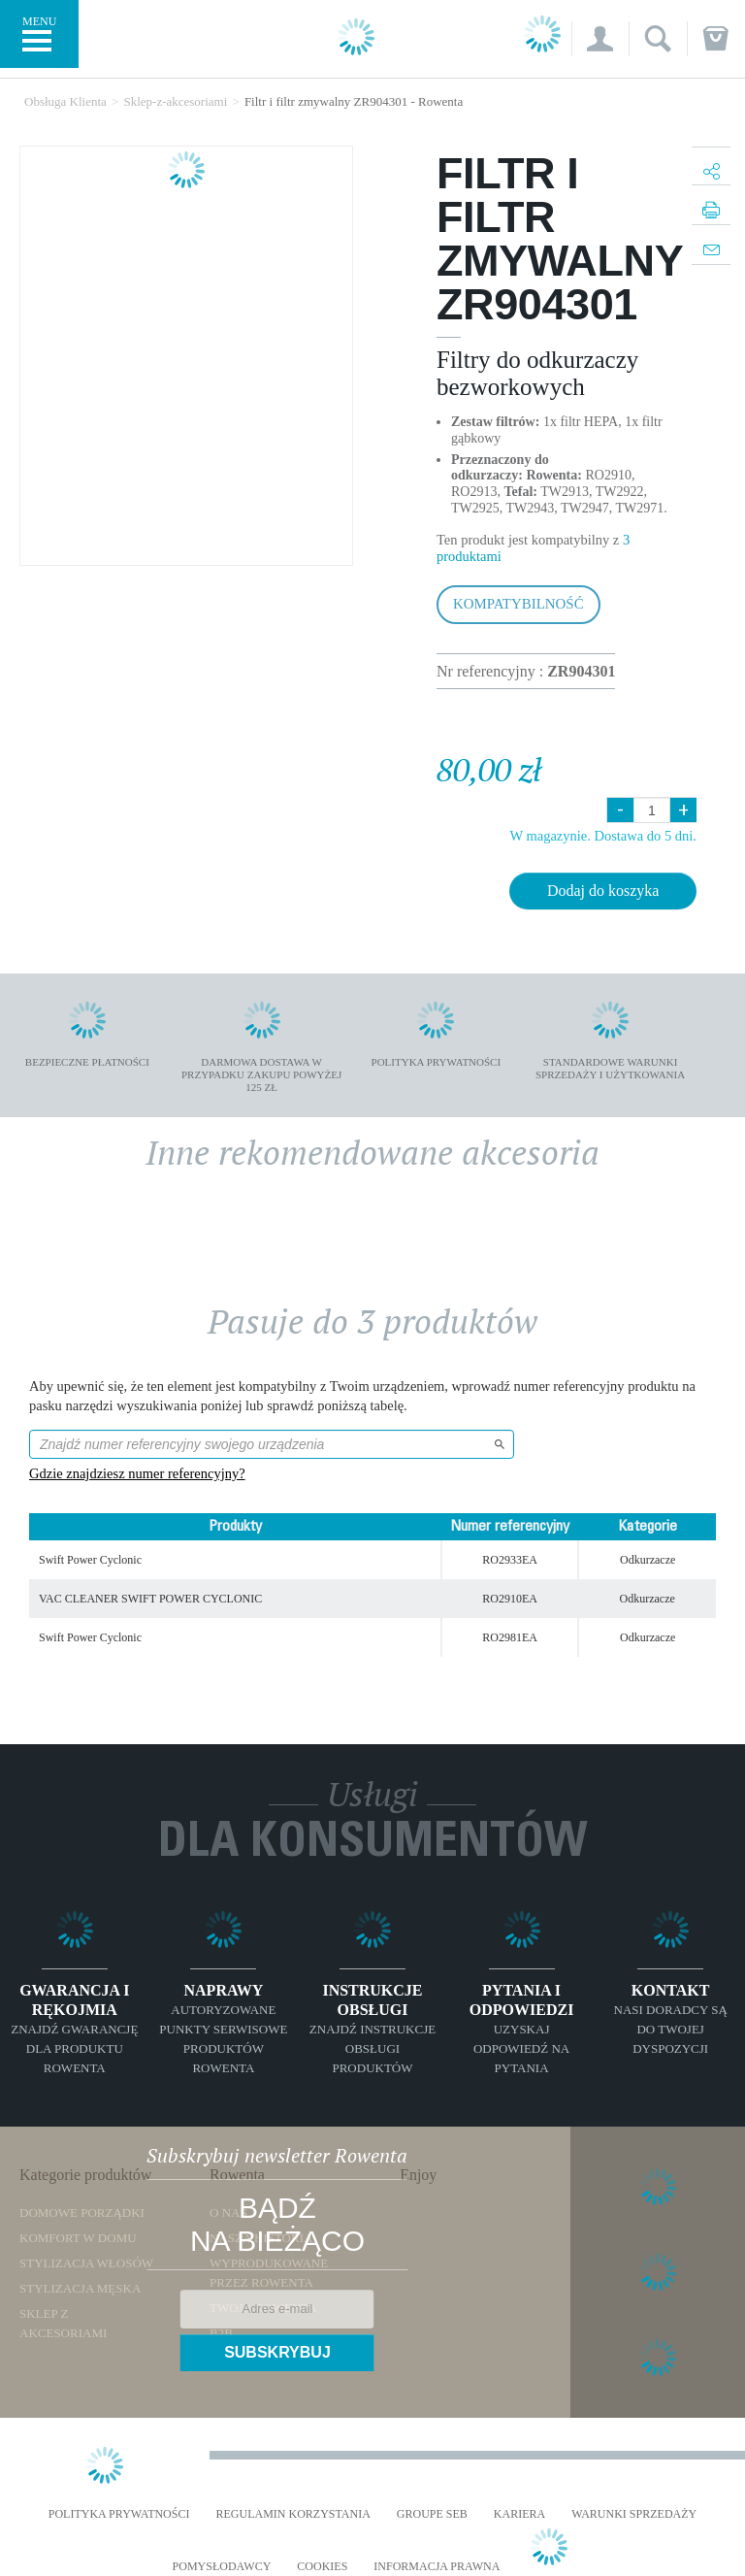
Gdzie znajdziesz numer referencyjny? (137, 1473)
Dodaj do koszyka (603, 890)
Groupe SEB (432, 2514)
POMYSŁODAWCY (222, 2566)
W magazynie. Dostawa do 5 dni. (602, 835)
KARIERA (519, 2514)
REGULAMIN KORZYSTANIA (292, 2514)
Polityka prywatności (119, 2514)
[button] (600, 39)
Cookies (322, 2566)
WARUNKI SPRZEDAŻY (633, 2514)
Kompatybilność (518, 603)
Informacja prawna (436, 2566)
